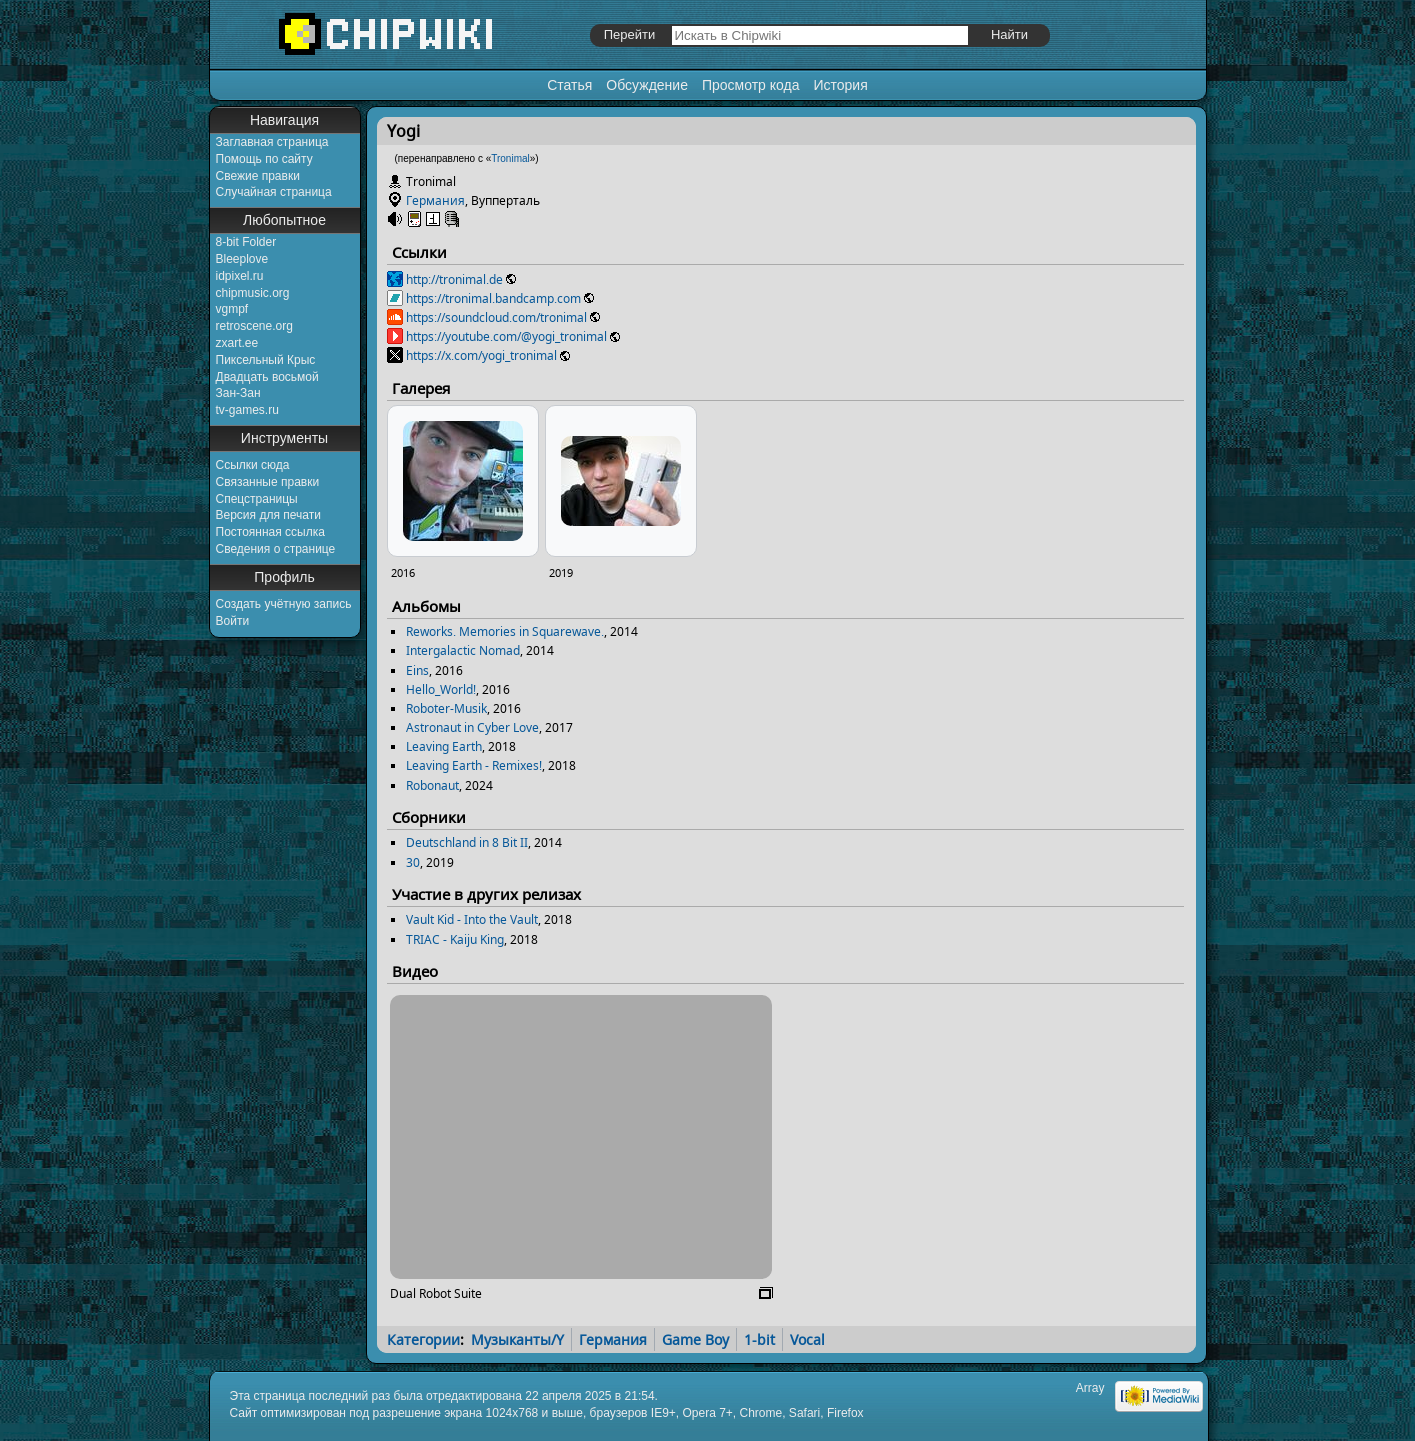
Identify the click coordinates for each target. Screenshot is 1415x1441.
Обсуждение (647, 85)
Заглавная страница (272, 142)
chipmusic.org (253, 293)
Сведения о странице (276, 549)
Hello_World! (441, 689)
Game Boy (695, 1339)
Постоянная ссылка (270, 532)
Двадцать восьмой (267, 377)
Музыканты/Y (517, 1339)
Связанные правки (268, 482)
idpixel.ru (240, 276)
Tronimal (510, 158)
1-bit (759, 1339)
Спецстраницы (257, 499)
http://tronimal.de (454, 279)
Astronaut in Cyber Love (472, 727)
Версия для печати (268, 515)
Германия (435, 200)
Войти (233, 621)
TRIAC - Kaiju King (455, 939)
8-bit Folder (246, 242)
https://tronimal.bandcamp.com (493, 298)
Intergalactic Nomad (463, 650)
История (840, 85)
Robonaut (432, 785)
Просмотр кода (751, 85)
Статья (569, 85)
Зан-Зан (238, 393)
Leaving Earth (444, 746)
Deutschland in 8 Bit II (467, 842)
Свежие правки (258, 176)
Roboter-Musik (446, 708)
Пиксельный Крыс (266, 360)
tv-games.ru (247, 410)
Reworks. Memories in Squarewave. (505, 631)
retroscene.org (254, 326)
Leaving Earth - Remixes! (474, 765)
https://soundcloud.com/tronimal (496, 317)
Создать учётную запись (284, 604)
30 (413, 862)
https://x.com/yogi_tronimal (481, 355)
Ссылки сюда (253, 465)
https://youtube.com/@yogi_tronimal (506, 336)
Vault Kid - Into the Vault (472, 919)
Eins (417, 670)
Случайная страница (274, 192)
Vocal (807, 1339)
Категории (423, 1339)
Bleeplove (242, 259)
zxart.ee (237, 343)
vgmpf (232, 309)
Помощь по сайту (264, 159)
